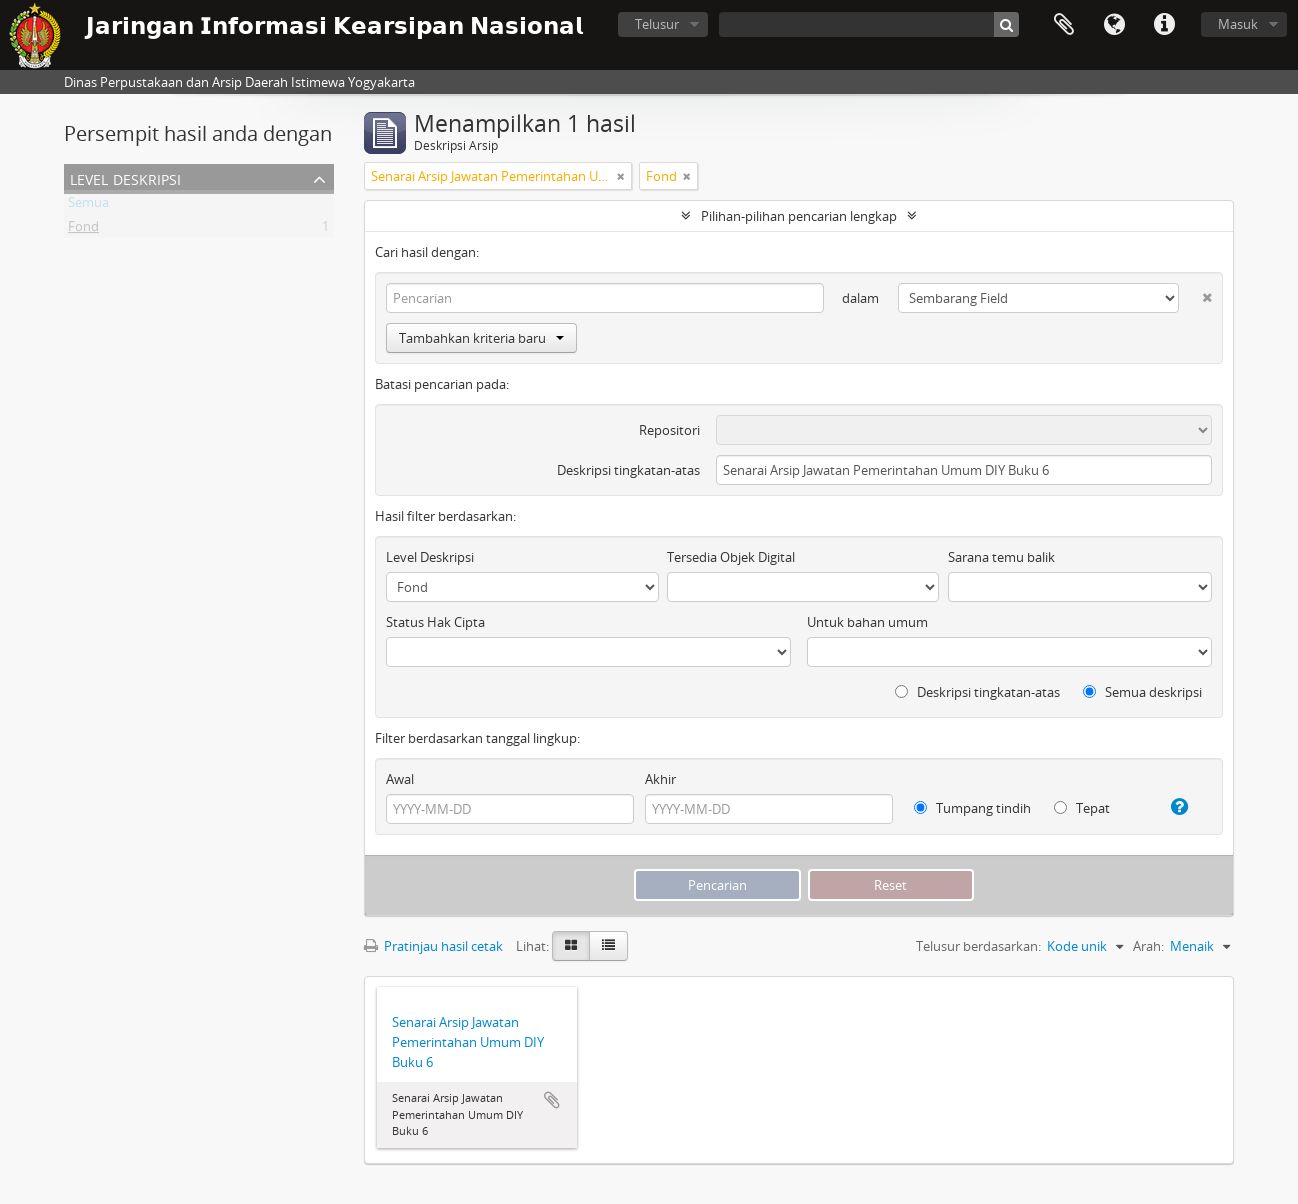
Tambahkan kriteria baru (481, 338)
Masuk (1238, 24)
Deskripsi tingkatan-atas (628, 470)
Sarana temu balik (1001, 557)
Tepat (1082, 808)
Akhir (660, 779)
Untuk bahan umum (867, 622)
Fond (83, 230)
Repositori (669, 430)
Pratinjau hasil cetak (433, 946)
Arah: (1148, 946)
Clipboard (1064, 25)
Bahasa (1114, 25)
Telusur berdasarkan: (978, 946)
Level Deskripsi (125, 177)
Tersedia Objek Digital (731, 557)
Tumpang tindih (972, 808)
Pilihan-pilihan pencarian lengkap (799, 216)
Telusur (657, 24)
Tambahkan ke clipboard (552, 1100)
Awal (400, 779)
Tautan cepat (1164, 25)
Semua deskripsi (1142, 692)
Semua (88, 206)
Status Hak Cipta (435, 622)
